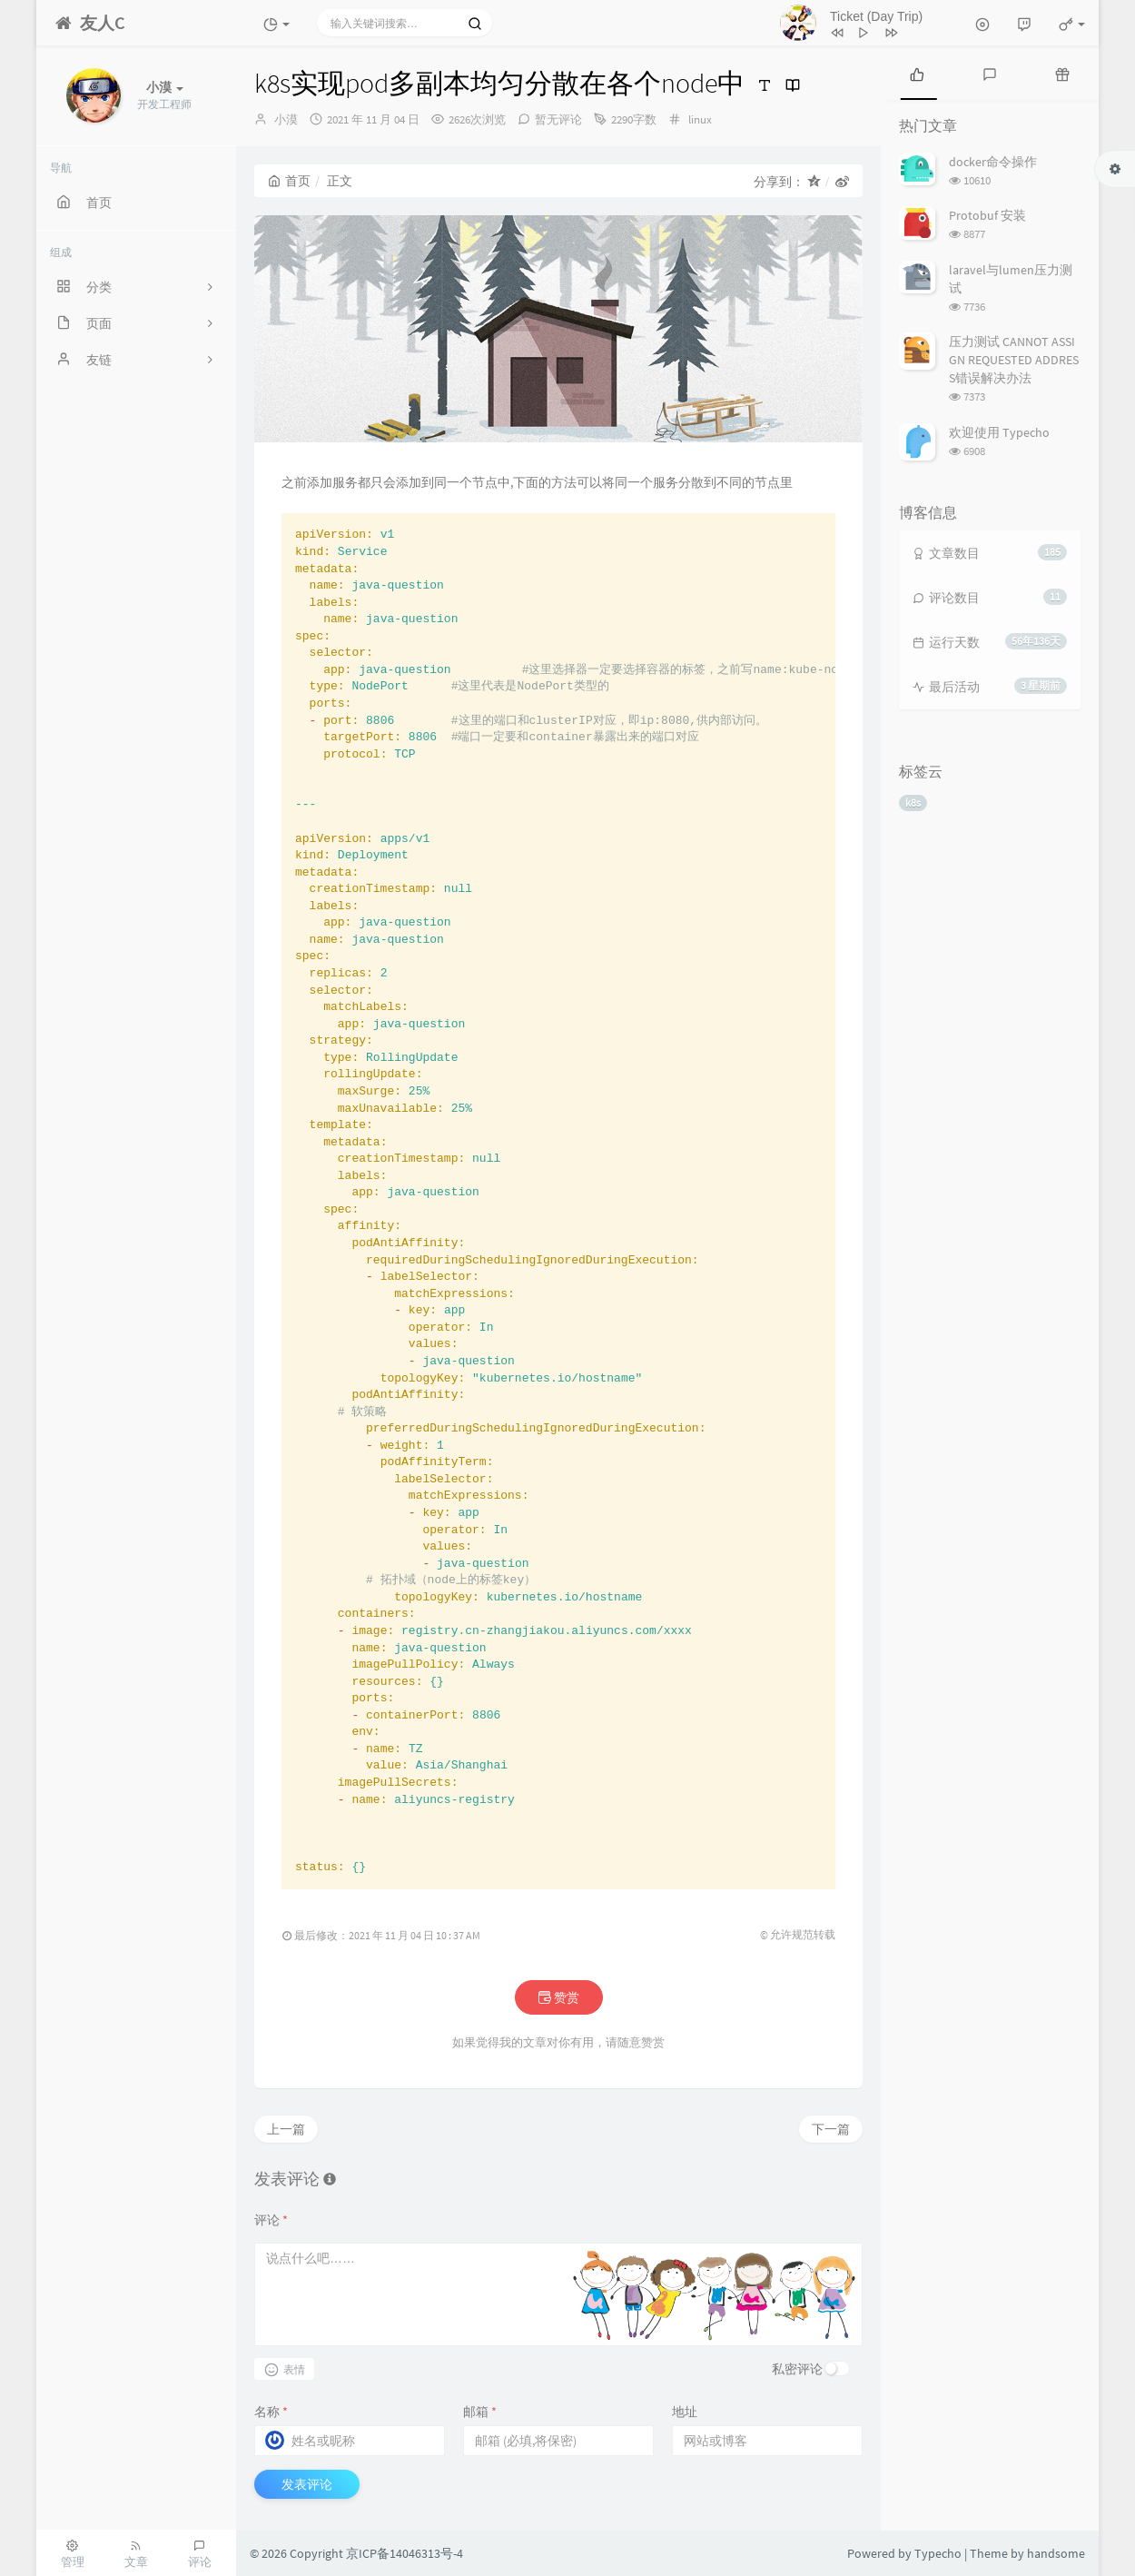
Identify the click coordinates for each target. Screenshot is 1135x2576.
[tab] (917, 72)
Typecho (938, 2553)
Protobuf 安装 (987, 215)
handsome (1056, 2553)
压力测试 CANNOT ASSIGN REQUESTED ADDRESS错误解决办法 (1014, 359)
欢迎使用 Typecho (999, 432)
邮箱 (480, 2411)
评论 (271, 2220)
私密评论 (797, 2369)
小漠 (286, 119)
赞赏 (558, 1997)
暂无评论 (558, 119)
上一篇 (286, 2129)
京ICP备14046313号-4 (404, 2553)
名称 (271, 2411)
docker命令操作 (993, 162)
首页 (289, 181)
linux (700, 119)
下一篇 (831, 2129)
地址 (684, 2411)
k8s (913, 802)
